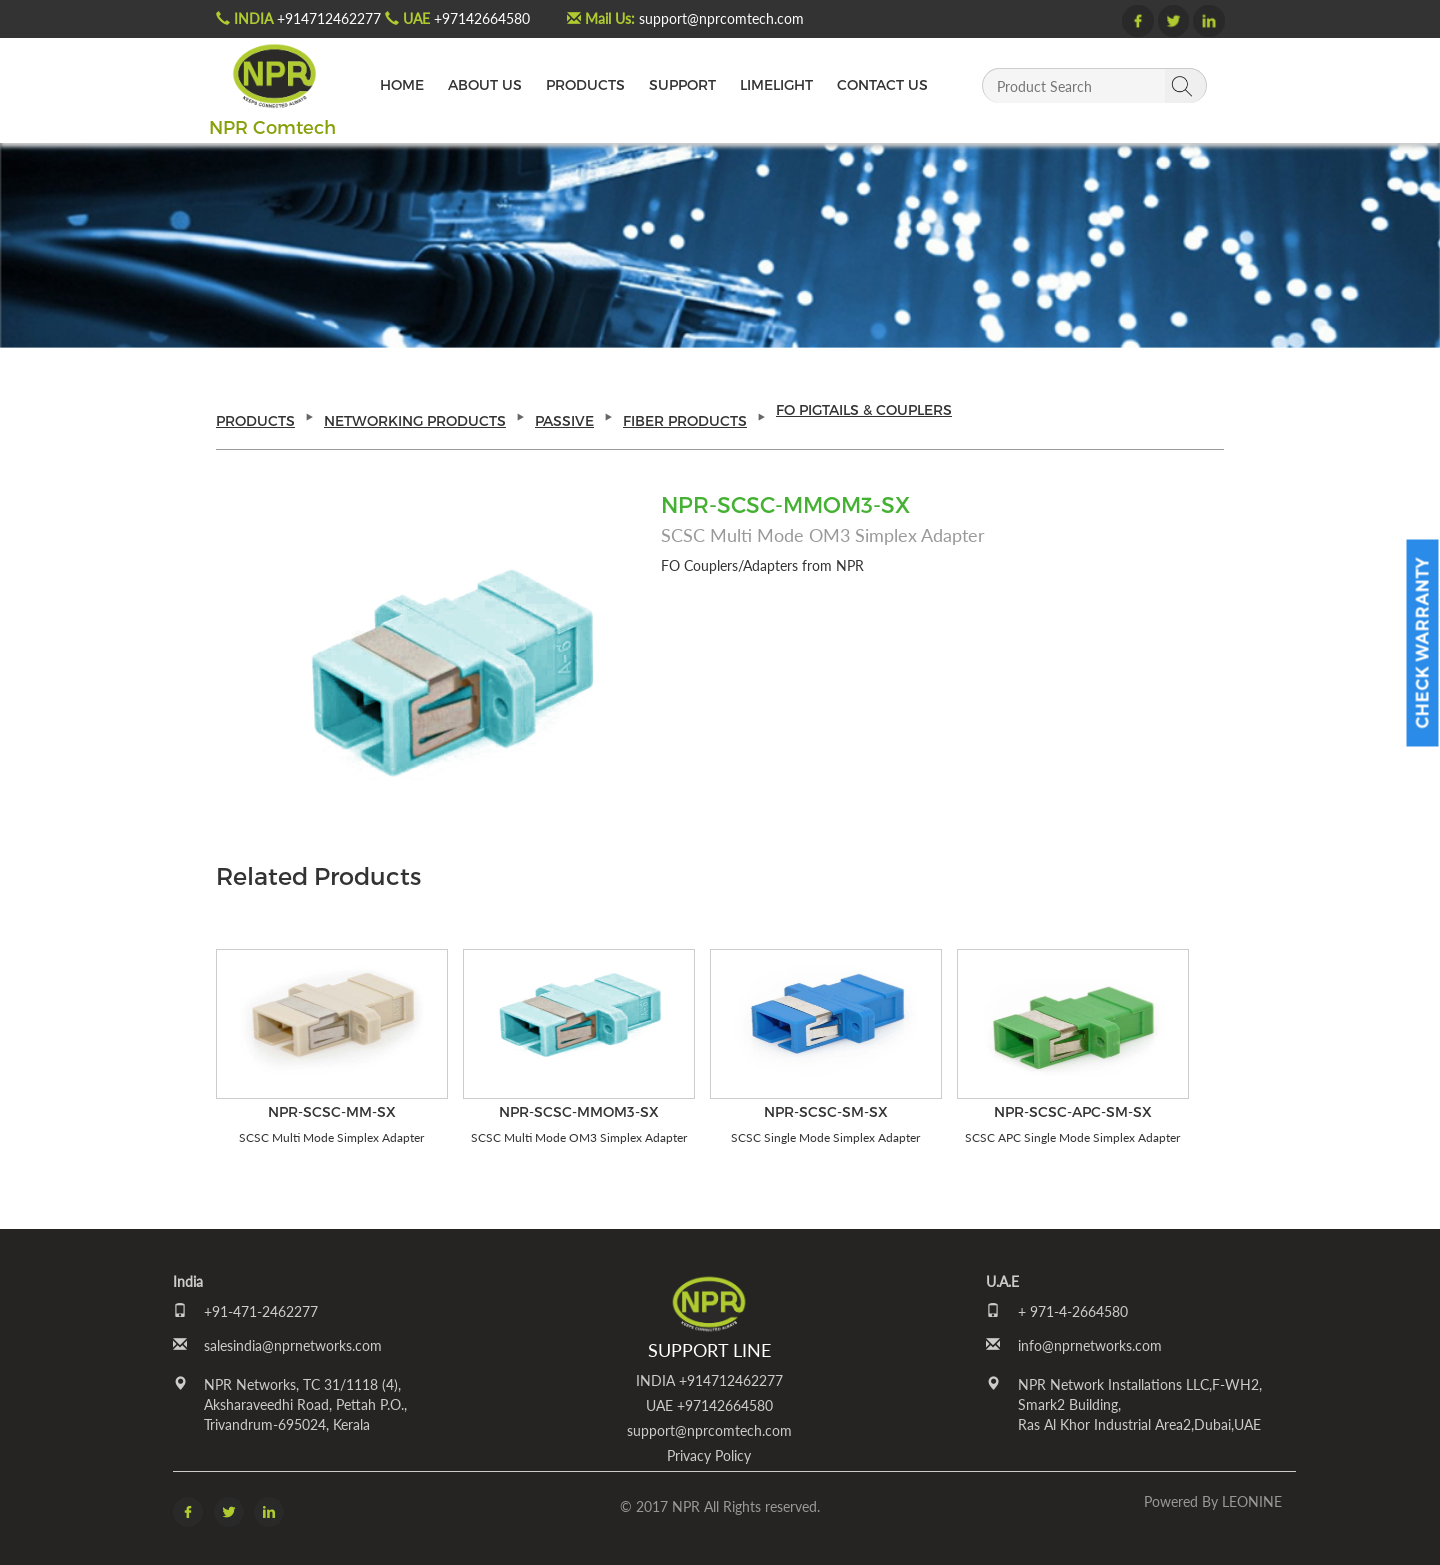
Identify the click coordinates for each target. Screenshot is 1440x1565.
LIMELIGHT (776, 84)
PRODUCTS (585, 84)
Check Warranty (1422, 643)
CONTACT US (882, 84)
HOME (402, 84)
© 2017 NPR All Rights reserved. (720, 1506)
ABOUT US (485, 84)
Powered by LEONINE (1213, 1501)
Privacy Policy (709, 1455)
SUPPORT (682, 84)
